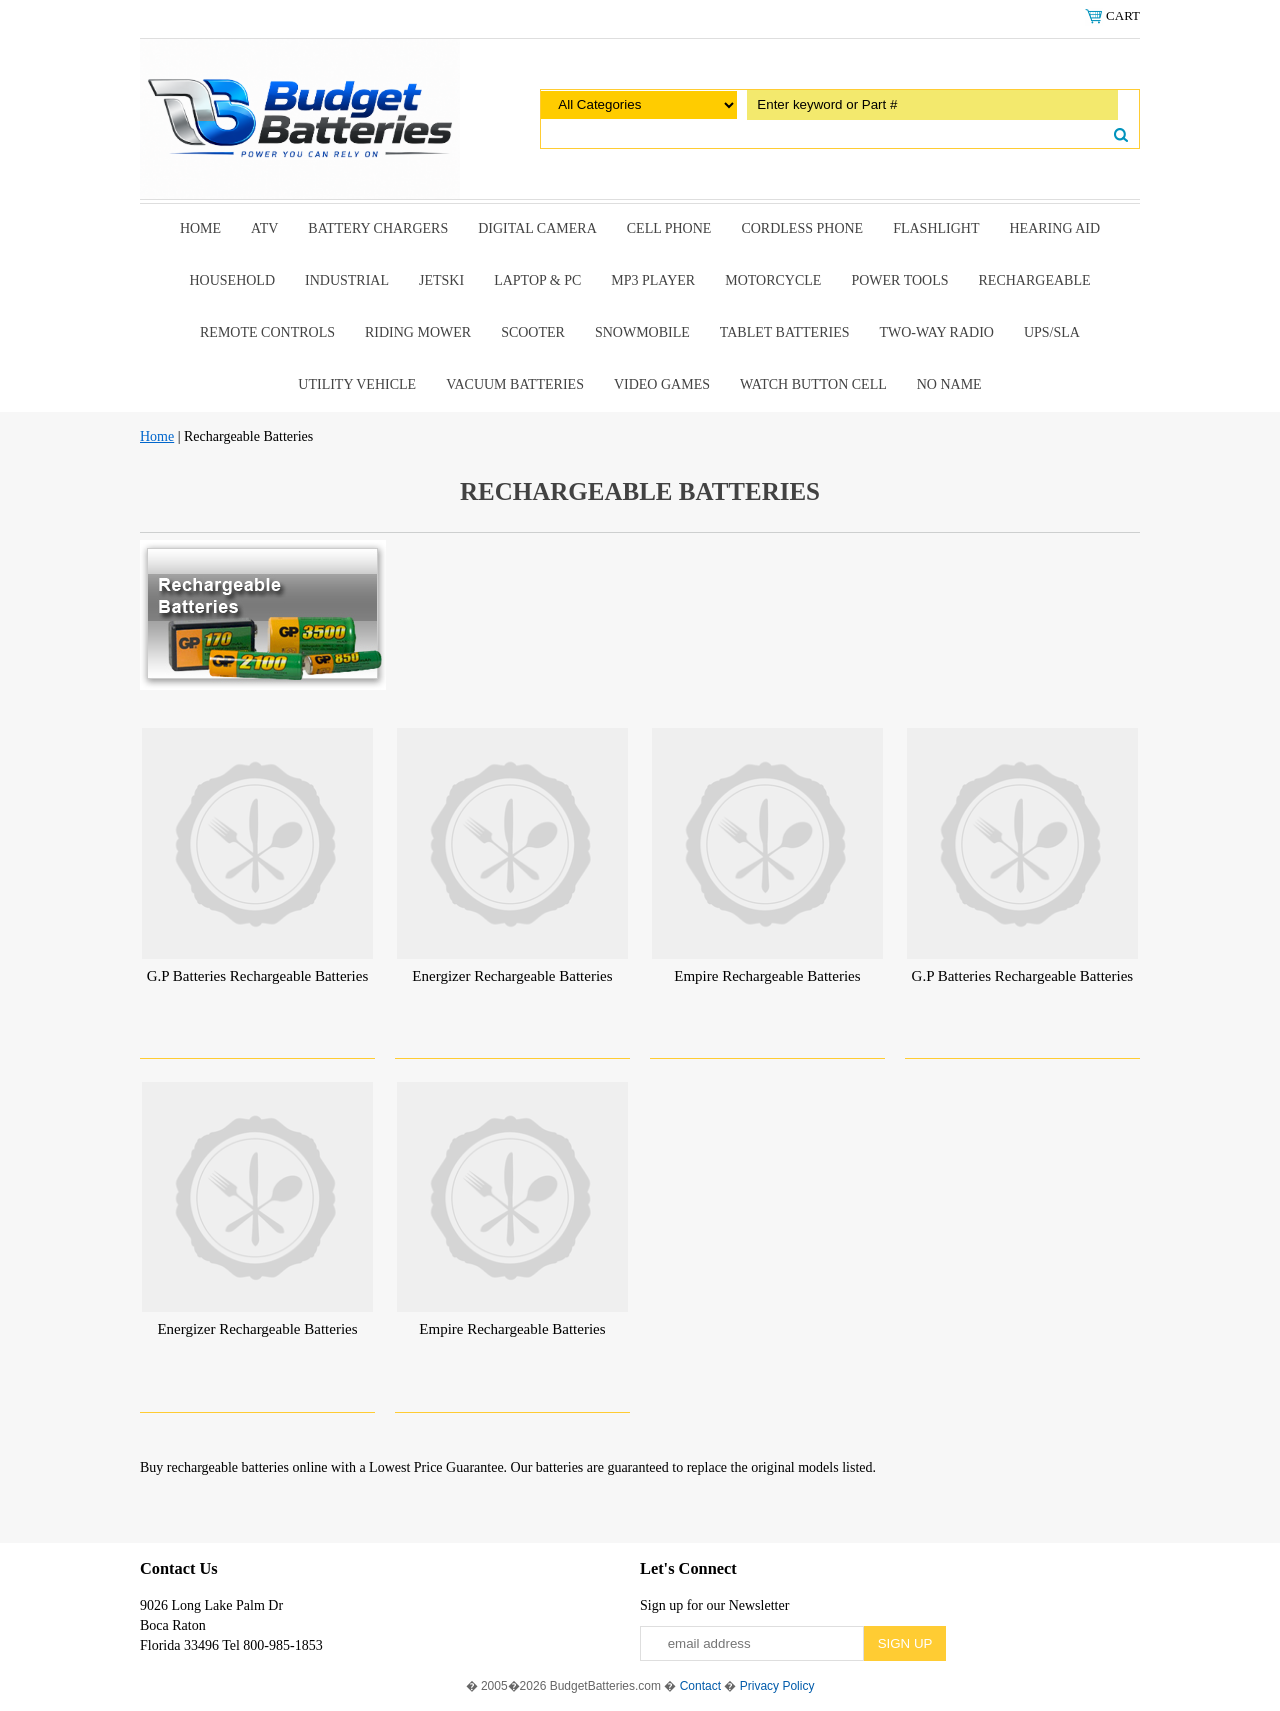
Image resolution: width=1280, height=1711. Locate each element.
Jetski (441, 280)
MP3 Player (653, 280)
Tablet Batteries (785, 332)
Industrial (347, 280)
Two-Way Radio (936, 332)
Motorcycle (773, 280)
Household (232, 280)
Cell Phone (669, 228)
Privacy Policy (777, 1686)
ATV (264, 228)
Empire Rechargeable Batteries (767, 976)
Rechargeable (1035, 280)
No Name (949, 384)
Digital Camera (537, 228)
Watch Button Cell (813, 384)
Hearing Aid (1055, 228)
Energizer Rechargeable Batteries (512, 976)
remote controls (267, 332)
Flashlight (936, 228)
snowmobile (642, 332)
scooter (533, 332)
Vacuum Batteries (515, 384)
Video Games (662, 384)
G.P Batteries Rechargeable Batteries (258, 976)
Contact (700, 1686)
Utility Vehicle (357, 384)
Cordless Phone (802, 228)
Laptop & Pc (537, 280)
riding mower (418, 332)
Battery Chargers (378, 228)
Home (200, 228)
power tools (899, 280)
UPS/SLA (1052, 332)
